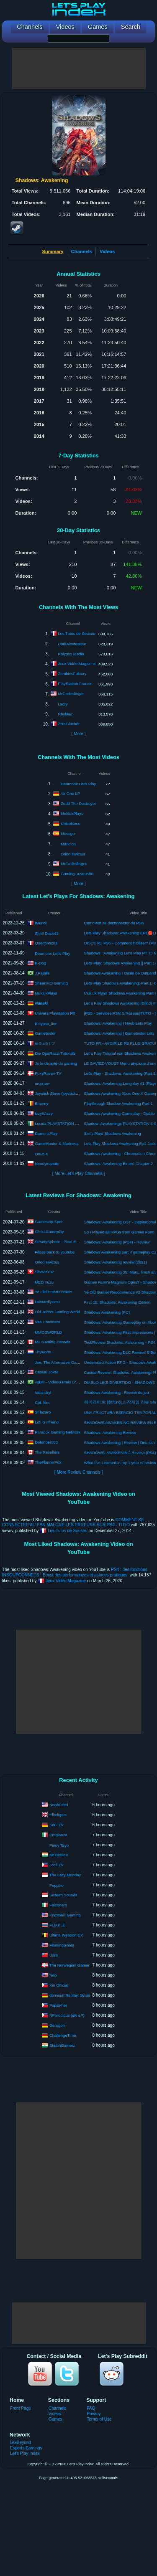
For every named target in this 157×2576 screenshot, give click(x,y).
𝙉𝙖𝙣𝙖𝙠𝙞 (41, 1002)
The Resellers (47, 1452)
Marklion (68, 844)
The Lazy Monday (65, 1874)
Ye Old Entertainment (53, 1291)
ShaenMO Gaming (51, 982)
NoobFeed (58, 1804)
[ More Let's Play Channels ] (78, 1173)
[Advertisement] (79, 68)
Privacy (93, 2413)
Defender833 (46, 1442)
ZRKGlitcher (69, 723)
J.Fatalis (42, 972)
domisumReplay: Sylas (69, 1994)
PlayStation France (74, 683)
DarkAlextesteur (72, 644)
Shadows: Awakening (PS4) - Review (117, 1242)
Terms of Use (99, 2419)
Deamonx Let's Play (78, 784)
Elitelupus (58, 1814)
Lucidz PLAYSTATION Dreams (62, 1123)
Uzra (53, 1954)
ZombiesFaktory (72, 673)
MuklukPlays (72, 813)
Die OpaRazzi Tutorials (55, 1053)
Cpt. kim (42, 1402)
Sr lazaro (43, 1412)
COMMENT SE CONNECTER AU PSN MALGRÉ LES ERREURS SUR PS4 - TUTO (73, 1522)
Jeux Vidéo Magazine (77, 663)
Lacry (62, 704)
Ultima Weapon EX (66, 1934)
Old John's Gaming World (57, 1312)
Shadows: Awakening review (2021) (115, 1262)
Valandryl (43, 1392)
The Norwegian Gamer (69, 1964)
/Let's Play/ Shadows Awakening (112, 1133)
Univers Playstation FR (55, 1012)
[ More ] (78, 733)
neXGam (43, 1083)
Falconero (58, 1904)
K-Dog (40, 962)
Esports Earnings (26, 2448)
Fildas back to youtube (55, 1252)
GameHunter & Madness (57, 1143)
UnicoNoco (70, 823)
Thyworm (43, 1352)
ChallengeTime (62, 2035)
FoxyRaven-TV (48, 1073)
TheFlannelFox (48, 1462)
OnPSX (41, 1154)
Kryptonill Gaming (65, 1914)
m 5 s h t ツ (45, 1043)
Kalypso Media (71, 654)
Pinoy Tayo (59, 1845)
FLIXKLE (57, 1924)
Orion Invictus (73, 854)
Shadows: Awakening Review (110, 1432)
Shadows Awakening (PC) (107, 1312)
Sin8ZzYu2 (44, 1271)
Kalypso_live (46, 1023)
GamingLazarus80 (77, 873)
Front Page (20, 2408)
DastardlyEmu (47, 1301)
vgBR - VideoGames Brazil (58, 1382)
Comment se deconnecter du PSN (114, 923)
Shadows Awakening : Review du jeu (116, 1392)
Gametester (45, 1032)
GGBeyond (20, 2442)
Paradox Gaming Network (57, 1432)
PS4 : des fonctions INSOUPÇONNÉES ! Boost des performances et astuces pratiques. (74, 1572)
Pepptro (56, 1885)
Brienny (41, 1103)
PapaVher (58, 2004)
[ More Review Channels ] (78, 1472)
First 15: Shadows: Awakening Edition (117, 1302)
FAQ (91, 2408)
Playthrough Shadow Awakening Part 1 (118, 1103)
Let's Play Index (25, 2453)
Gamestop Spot (48, 1221)
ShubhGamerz (62, 2045)
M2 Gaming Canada (52, 1342)
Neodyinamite (47, 1163)
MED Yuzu (44, 1282)
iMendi (40, 922)
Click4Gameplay (49, 1231)
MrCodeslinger (71, 693)
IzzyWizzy (43, 1113)
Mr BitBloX (58, 1854)
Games (55, 2419)
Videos (107, 251)
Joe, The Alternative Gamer (59, 1362)
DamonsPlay (46, 1133)
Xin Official (58, 1984)
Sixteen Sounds (63, 1894)
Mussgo (68, 833)
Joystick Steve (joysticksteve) (61, 1093)
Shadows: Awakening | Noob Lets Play (118, 1023)
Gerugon (57, 2025)
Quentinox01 (46, 942)
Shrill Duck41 (46, 933)
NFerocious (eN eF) (66, 2015)
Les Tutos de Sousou (76, 633)
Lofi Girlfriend (47, 1422)
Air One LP (70, 793)
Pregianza (58, 1834)
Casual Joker (46, 1372)
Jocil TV (56, 1864)
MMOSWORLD (48, 1332)
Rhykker (65, 714)
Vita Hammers (47, 1322)
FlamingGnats (61, 1944)
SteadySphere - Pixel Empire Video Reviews (74, 1241)
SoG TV (56, 1824)
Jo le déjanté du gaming (56, 1063)
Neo (53, 1974)
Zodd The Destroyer (78, 803)
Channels (81, 251)
